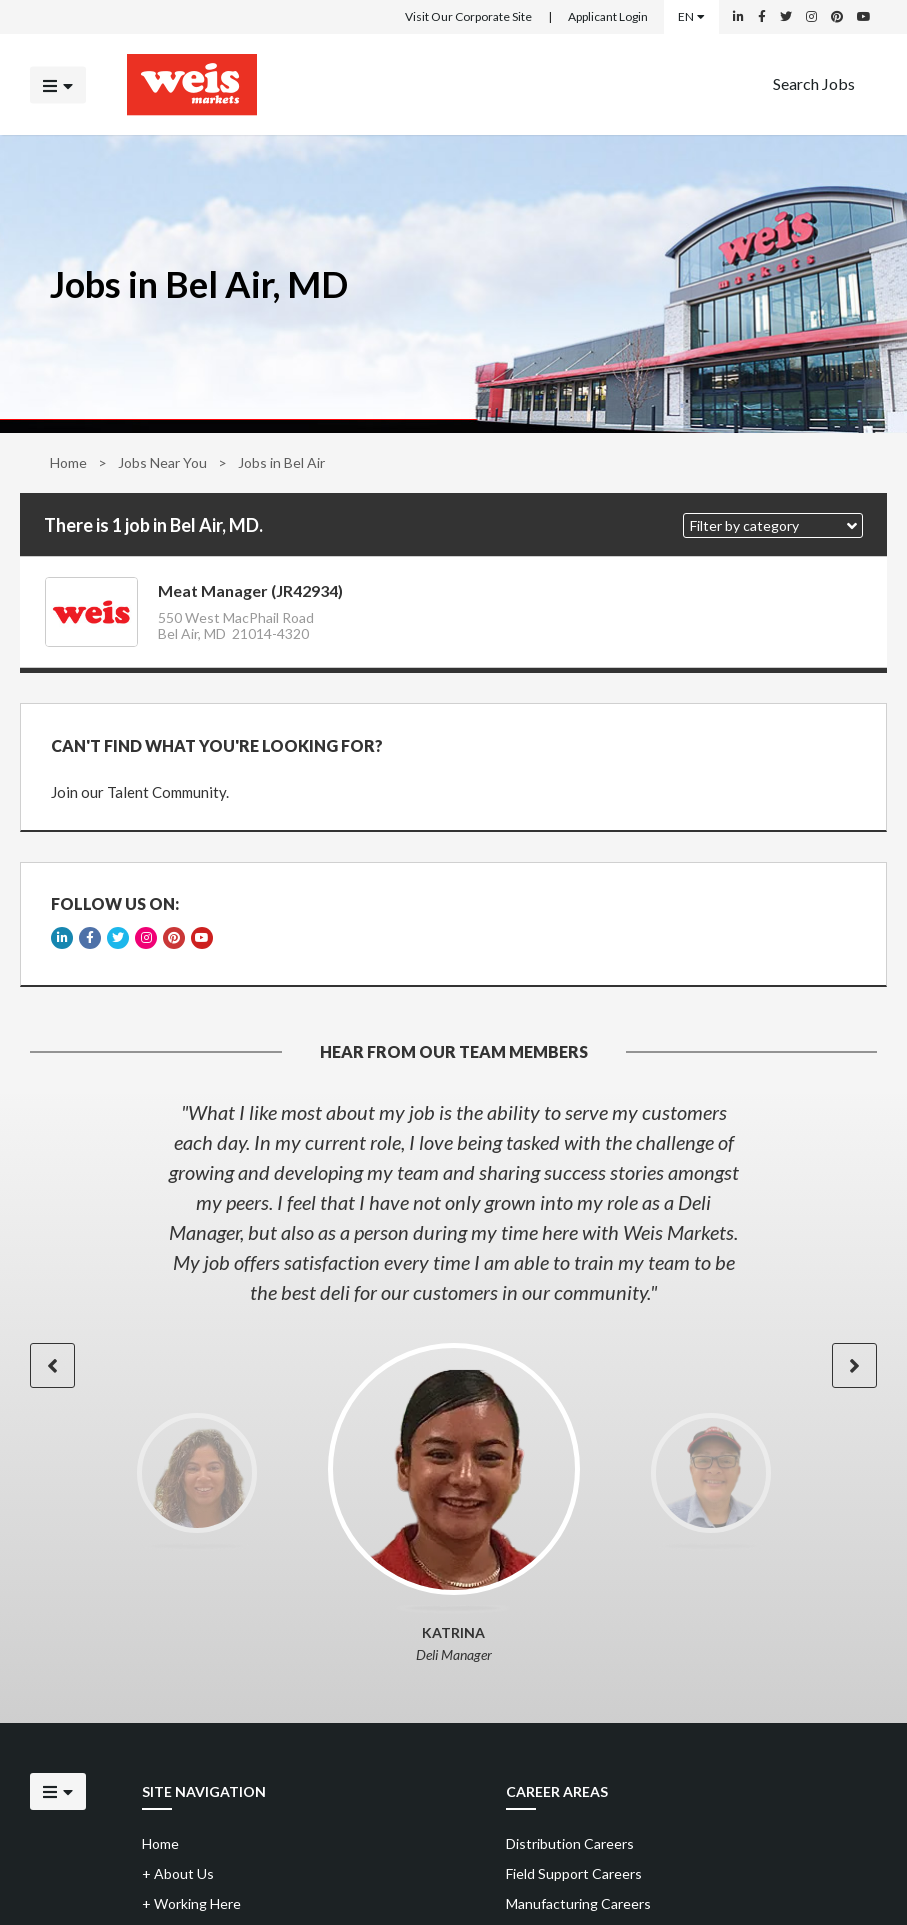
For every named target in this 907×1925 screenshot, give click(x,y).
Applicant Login (608, 16)
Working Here (191, 1903)
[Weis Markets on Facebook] (762, 17)
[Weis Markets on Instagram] (811, 17)
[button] (773, 525)
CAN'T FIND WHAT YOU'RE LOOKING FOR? (217, 745)
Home (68, 462)
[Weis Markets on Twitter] (786, 17)
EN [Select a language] (691, 16)
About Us (178, 1873)
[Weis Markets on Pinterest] (837, 17)
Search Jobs (814, 82)
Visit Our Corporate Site (468, 16)
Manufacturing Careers (578, 1903)
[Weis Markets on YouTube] (864, 17)
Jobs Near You (162, 462)
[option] (453, 1202)
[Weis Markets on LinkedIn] (738, 17)
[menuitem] (814, 84)
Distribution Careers (570, 1843)
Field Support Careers (574, 1873)
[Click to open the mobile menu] (58, 84)
